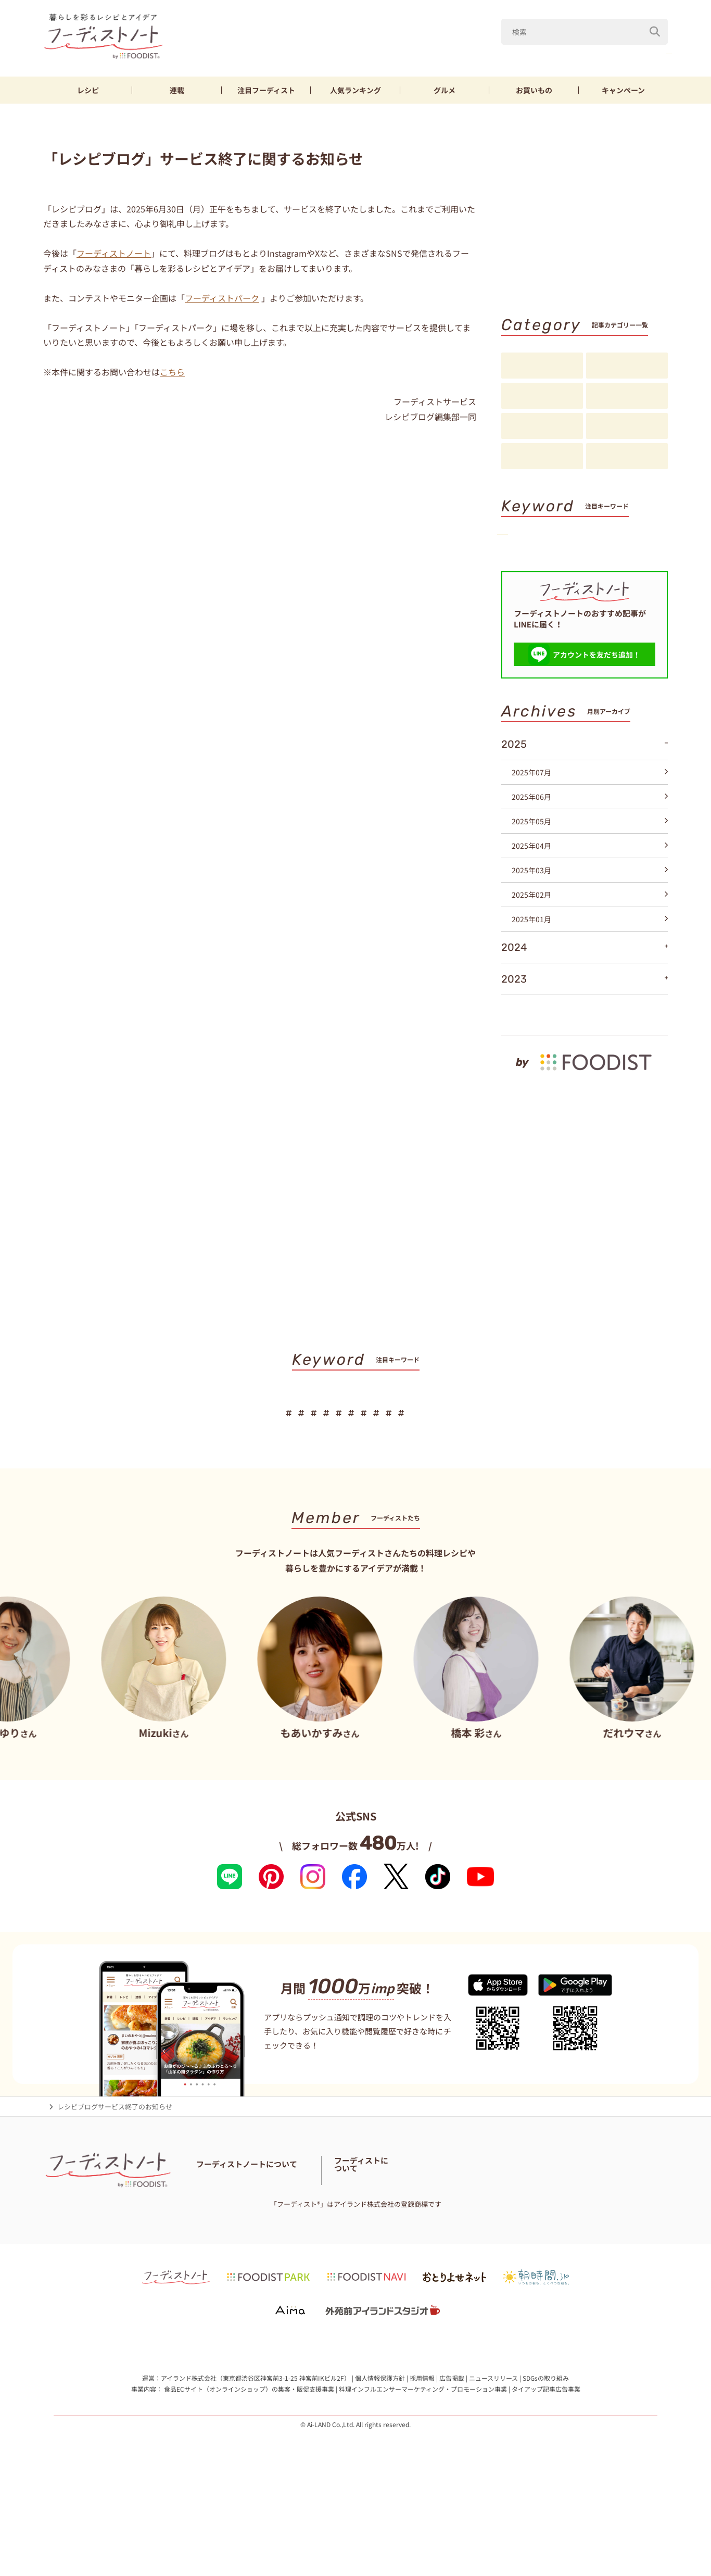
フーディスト (266, 90)
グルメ (444, 90)
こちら (172, 372)
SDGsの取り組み (546, 2462)
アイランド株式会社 (189, 2462)
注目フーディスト (627, 396)
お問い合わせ (216, 2266)
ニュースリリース (493, 2462)
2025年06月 (590, 864)
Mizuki (507, 51)
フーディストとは (538, 2259)
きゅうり (596, 51)
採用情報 (422, 2462)
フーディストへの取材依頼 (613, 2259)
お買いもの (534, 90)
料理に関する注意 (272, 2266)
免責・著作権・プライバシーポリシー (414, 2266)
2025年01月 (590, 986)
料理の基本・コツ (627, 366)
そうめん (572, 572)
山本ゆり (457, 51)
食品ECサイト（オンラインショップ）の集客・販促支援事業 (249, 2473)
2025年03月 (590, 937)
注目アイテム (626, 456)
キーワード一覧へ (634, 609)
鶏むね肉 (649, 51)
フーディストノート (114, 253)
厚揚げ (523, 572)
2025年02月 (590, 962)
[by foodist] (584, 1124)
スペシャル (627, 426)
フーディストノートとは (233, 2253)
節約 (625, 555)
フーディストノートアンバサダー (328, 2253)
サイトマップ (328, 2266)
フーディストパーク (222, 298)
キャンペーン (623, 90)
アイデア (542, 426)
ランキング (355, 90)
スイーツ (526, 590)
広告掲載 (451, 2462)
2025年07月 (590, 839)
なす (550, 51)
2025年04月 (590, 913)
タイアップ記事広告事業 (546, 2473)
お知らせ (541, 456)
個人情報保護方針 (380, 2462)
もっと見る (645, 1077)
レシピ (88, 90)
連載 (177, 90)
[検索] (654, 25)
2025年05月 (590, 888)
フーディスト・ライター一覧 (430, 2253)
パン (619, 572)
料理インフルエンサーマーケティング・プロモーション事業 (423, 2473)
